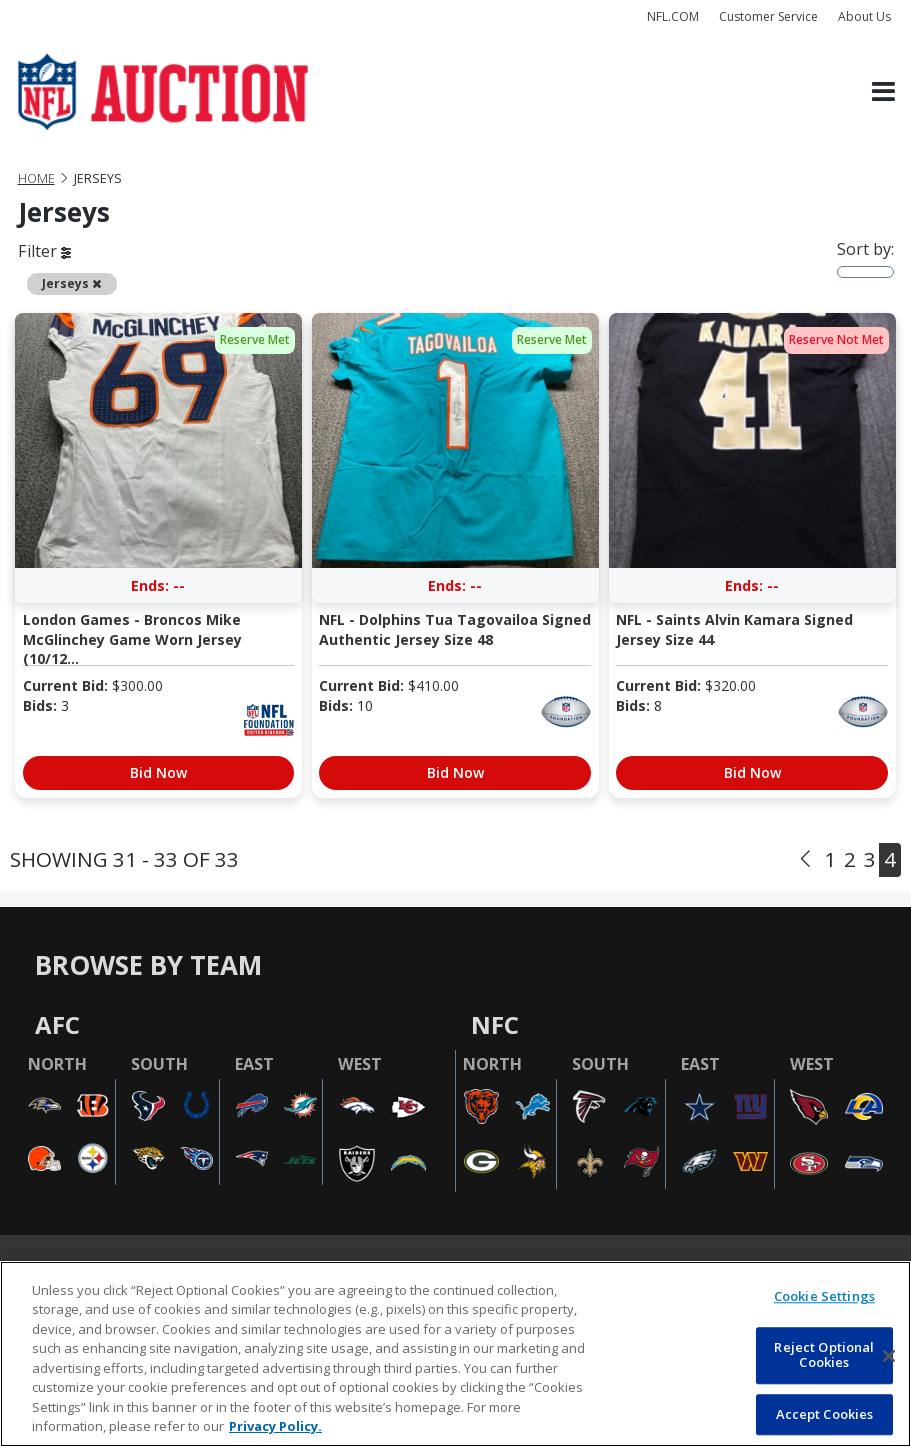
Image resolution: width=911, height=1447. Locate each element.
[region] (455, 1354)
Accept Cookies (825, 1414)
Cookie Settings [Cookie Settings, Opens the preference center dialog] (824, 1296)
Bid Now (158, 772)
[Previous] (805, 860)
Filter (44, 251)
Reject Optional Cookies (824, 1355)
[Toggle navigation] (883, 92)
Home (36, 178)
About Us (864, 16)
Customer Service (768, 16)
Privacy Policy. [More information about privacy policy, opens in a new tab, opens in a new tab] (275, 1426)
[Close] (889, 1356)
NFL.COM (673, 16)
